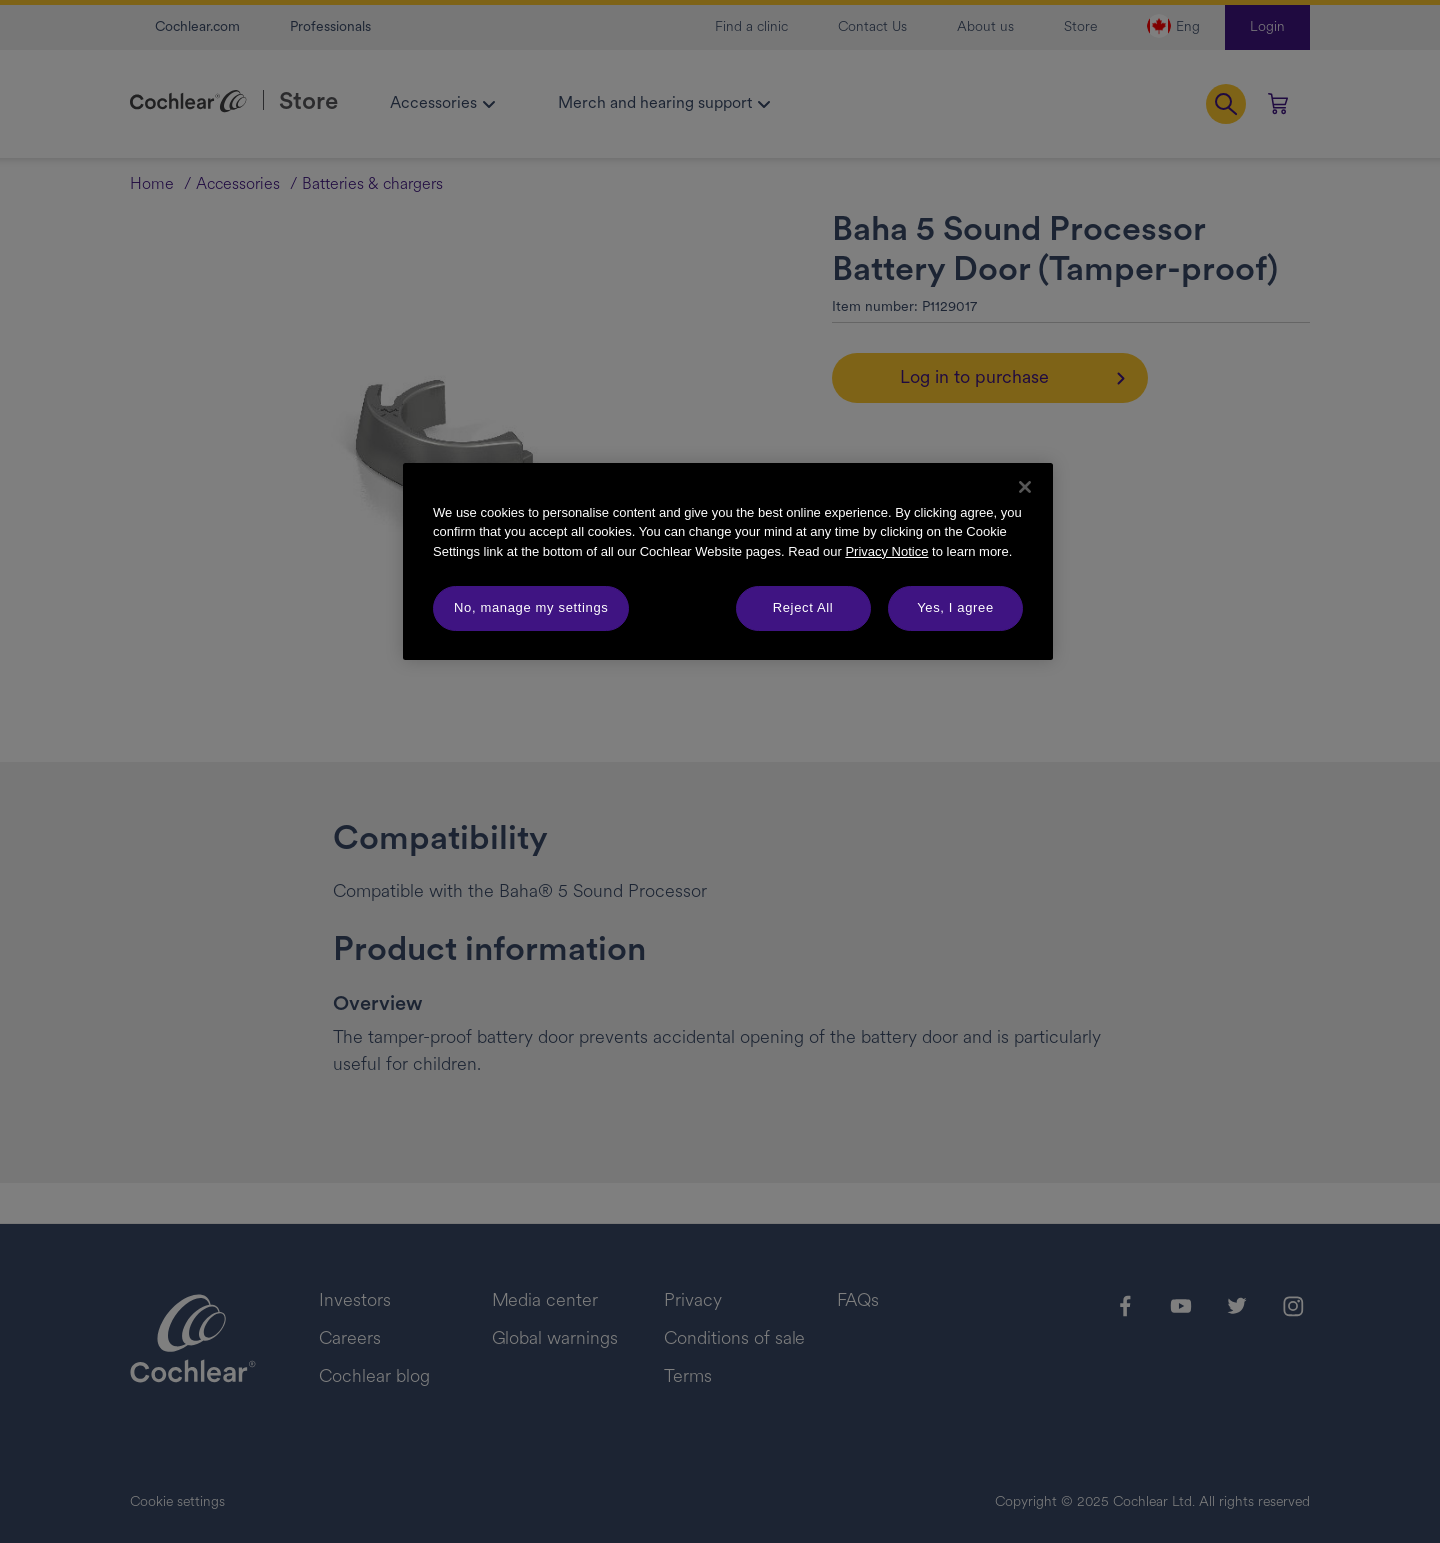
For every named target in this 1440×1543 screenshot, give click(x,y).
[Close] (1025, 487)
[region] (728, 561)
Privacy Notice (886, 551)
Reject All (803, 607)
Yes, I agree (955, 607)
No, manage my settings (531, 607)
